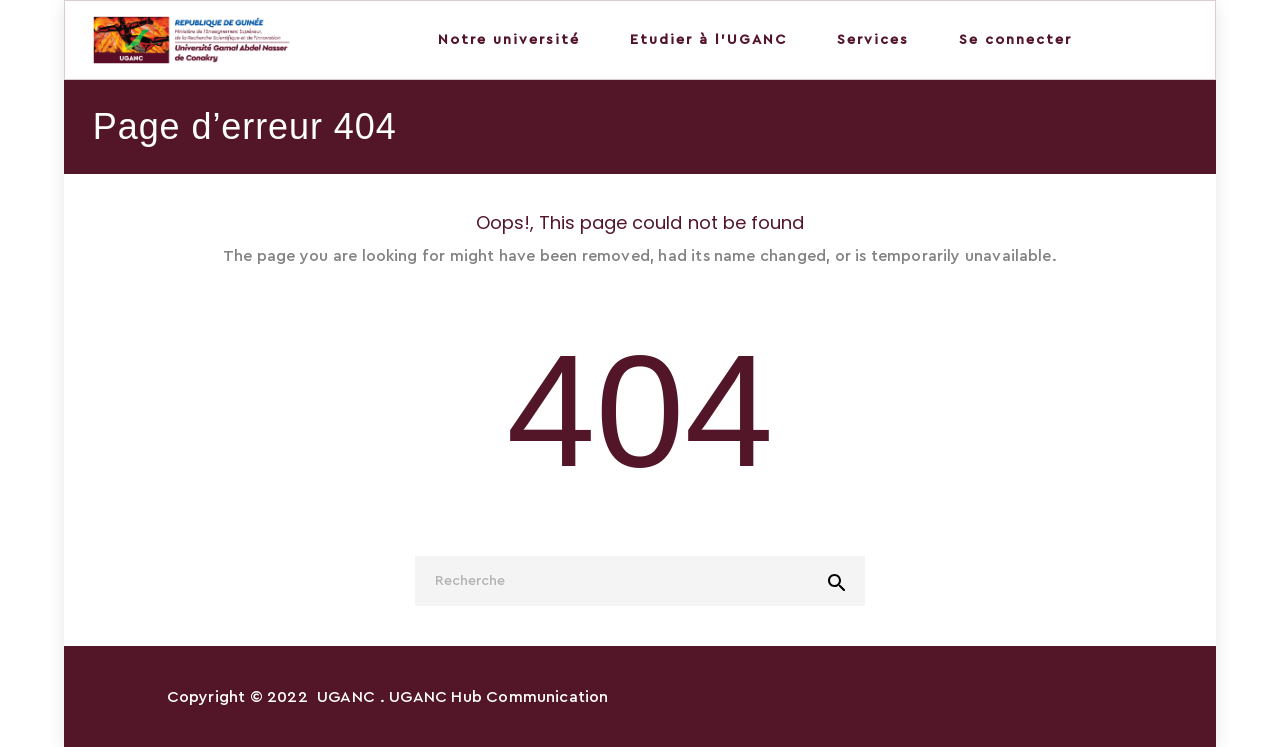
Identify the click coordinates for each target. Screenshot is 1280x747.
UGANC (346, 697)
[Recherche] (640, 581)
